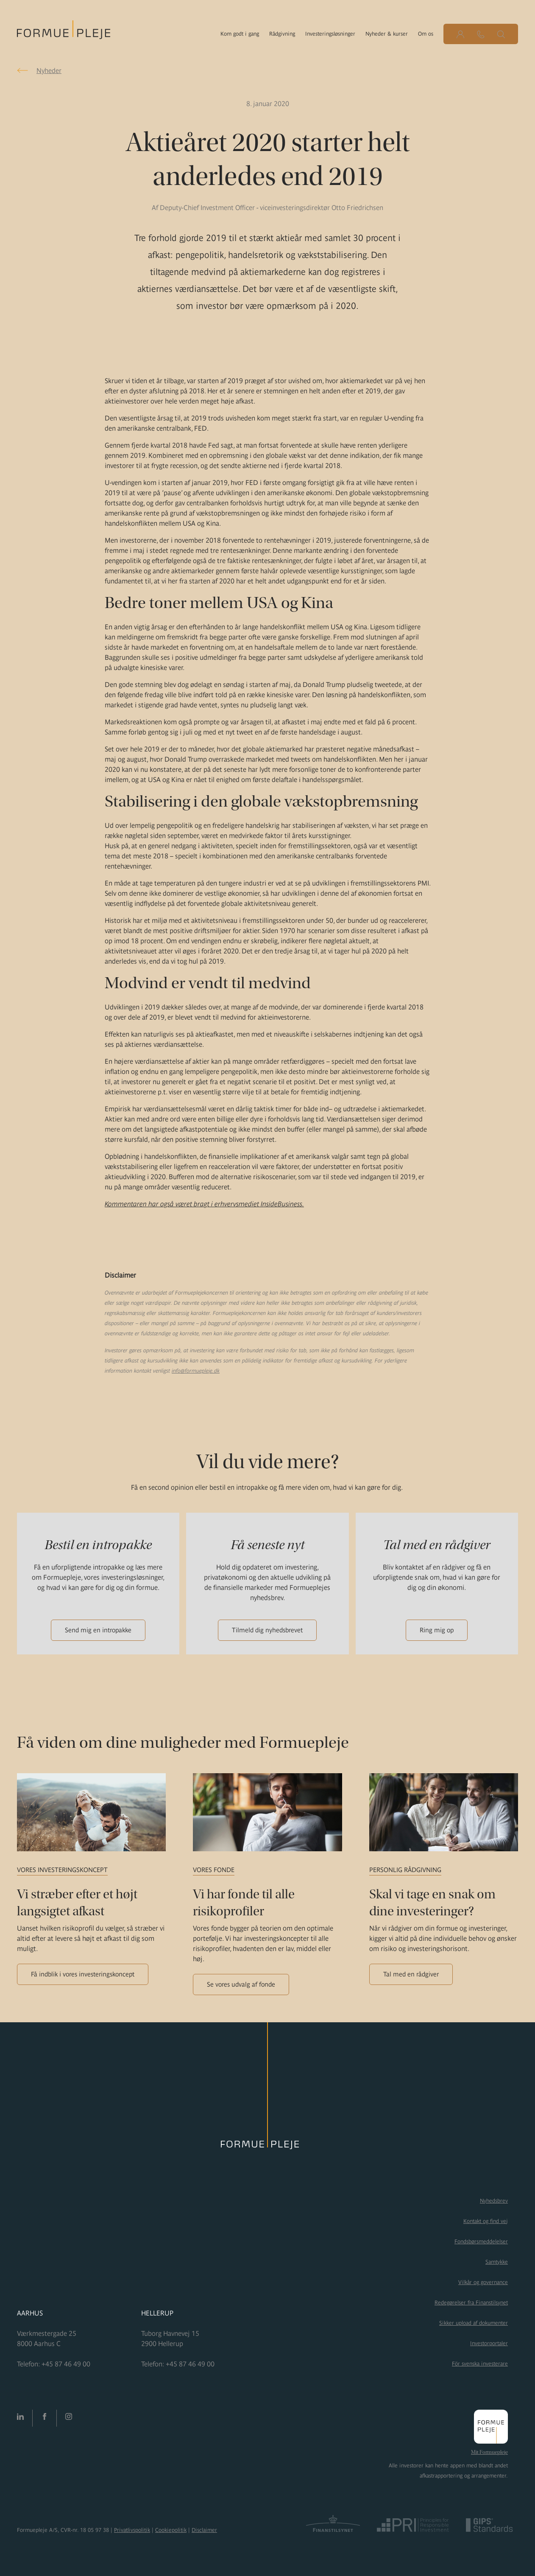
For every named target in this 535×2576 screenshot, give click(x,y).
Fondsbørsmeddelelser (481, 2241)
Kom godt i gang (239, 34)
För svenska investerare (480, 2363)
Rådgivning (282, 34)
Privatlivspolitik (132, 2530)
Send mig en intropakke (98, 1630)
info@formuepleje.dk (196, 1371)
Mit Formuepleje (489, 2452)
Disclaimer (204, 2530)
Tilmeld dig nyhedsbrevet (267, 1630)
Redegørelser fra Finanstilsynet (471, 2302)
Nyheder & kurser (386, 34)
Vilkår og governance (483, 2282)
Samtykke (496, 2262)
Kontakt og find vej (485, 2221)
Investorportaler (489, 2343)
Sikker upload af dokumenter (473, 2323)
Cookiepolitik (171, 2530)
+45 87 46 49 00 (66, 2364)
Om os (425, 34)
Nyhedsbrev (494, 2201)
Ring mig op (437, 1630)
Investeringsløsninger (330, 34)
